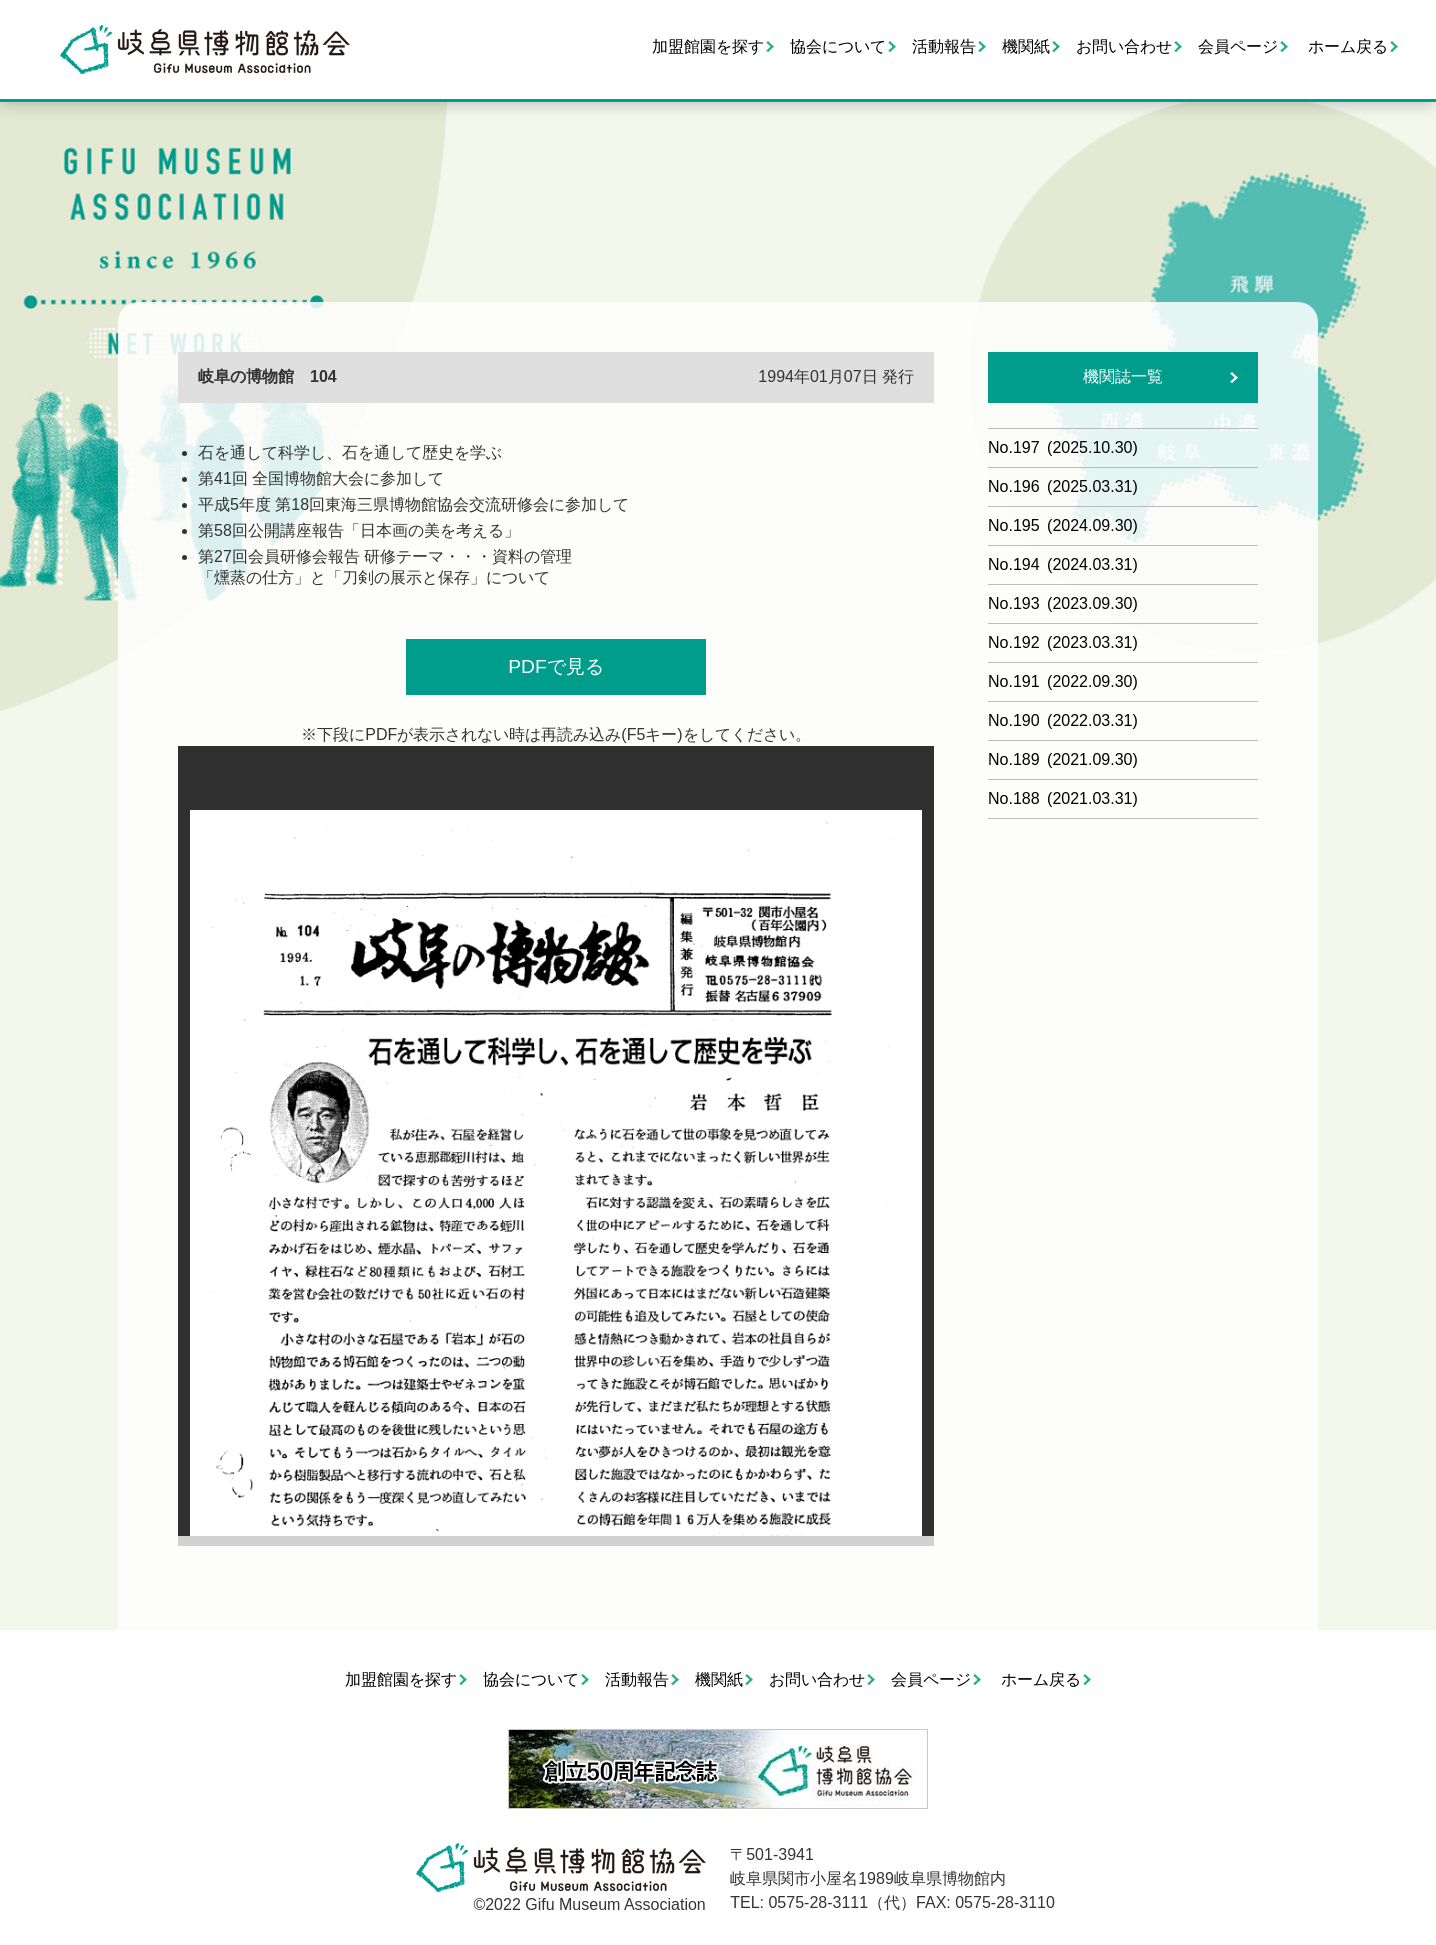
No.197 (1063, 447)
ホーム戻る (1348, 46)
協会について (838, 46)
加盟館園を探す (708, 46)
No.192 (1063, 642)
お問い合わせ (1124, 46)
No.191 (1063, 681)
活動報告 (944, 46)
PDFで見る (555, 666)
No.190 (1063, 720)
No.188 (1063, 798)
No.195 (1063, 525)
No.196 (1063, 486)
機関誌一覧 (1123, 376)
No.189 (1063, 759)
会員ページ (1238, 46)
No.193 (1063, 603)
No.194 (1063, 564)
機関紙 (1026, 46)
